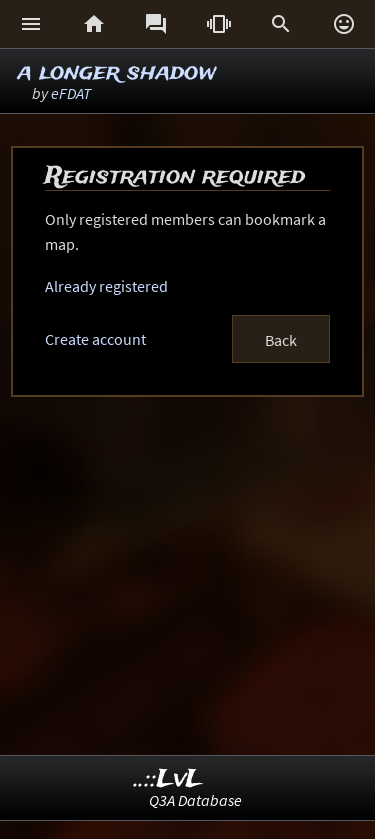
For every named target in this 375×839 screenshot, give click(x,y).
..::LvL (168, 779)
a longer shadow (117, 72)
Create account (95, 339)
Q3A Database (195, 800)
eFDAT (71, 93)
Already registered (106, 286)
